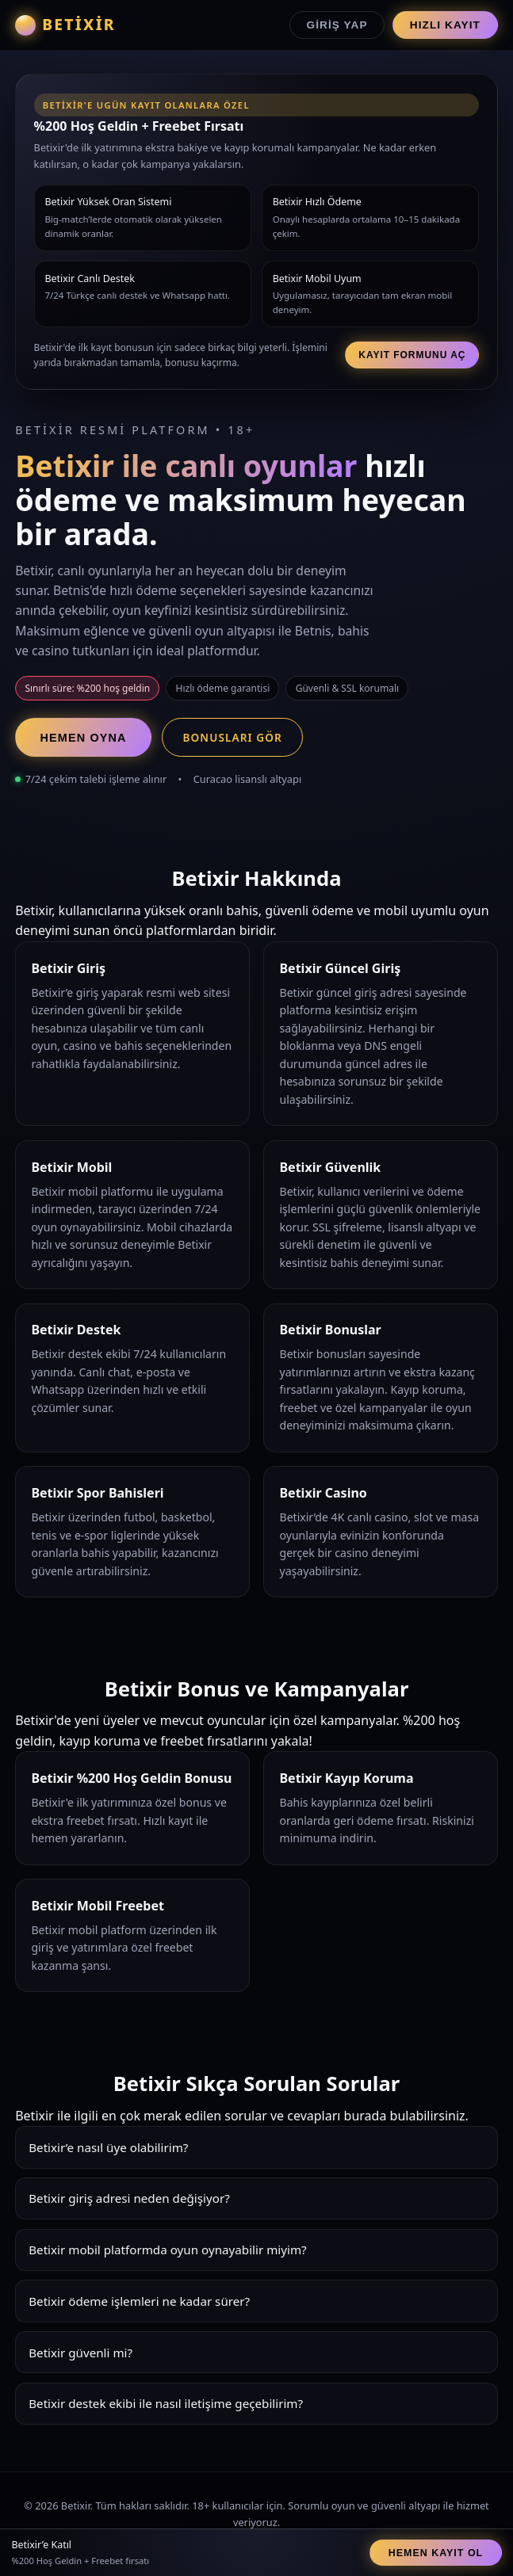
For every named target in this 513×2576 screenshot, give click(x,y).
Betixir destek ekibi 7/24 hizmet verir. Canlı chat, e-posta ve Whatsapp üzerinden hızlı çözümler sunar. (256, 2409)
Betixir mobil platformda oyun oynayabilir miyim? (168, 2249)
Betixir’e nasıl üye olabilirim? (108, 2147)
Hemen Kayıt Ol (436, 2553)
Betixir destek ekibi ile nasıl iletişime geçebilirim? (166, 2403)
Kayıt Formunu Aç (411, 355)
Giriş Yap (337, 25)
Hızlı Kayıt (445, 25)
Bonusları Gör (231, 737)
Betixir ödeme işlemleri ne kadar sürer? (139, 2301)
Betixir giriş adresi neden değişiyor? (129, 2198)
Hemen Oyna (83, 737)
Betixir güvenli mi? (80, 2352)
